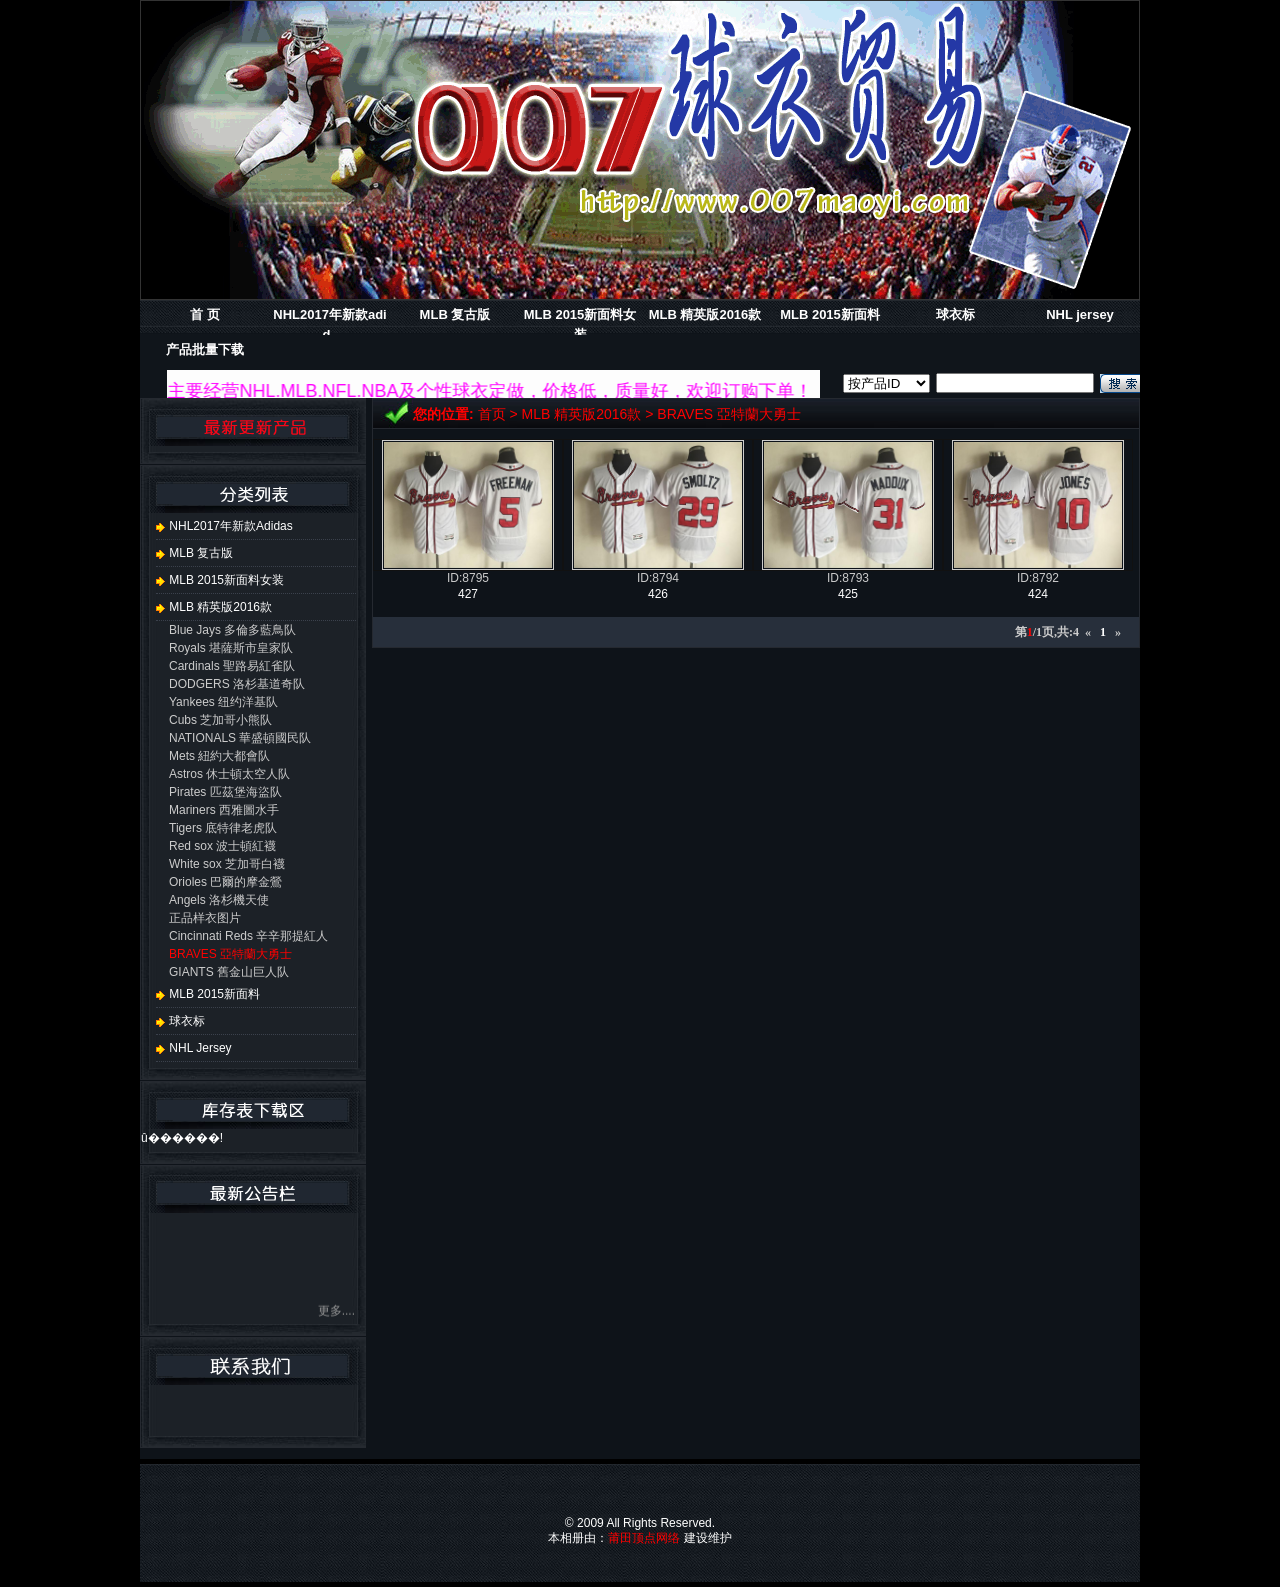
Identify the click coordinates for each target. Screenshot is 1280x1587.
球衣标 (955, 314)
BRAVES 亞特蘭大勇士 (729, 414)
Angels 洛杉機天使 (219, 900)
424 (1038, 594)
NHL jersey (1080, 314)
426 (658, 594)
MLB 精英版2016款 (705, 314)
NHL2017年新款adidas (224, 526)
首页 (492, 414)
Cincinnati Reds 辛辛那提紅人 (248, 936)
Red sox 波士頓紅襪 (222, 846)
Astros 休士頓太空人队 (229, 774)
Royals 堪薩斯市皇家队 (231, 648)
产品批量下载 (205, 349)
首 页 (205, 314)
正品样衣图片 (205, 918)
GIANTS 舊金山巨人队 (229, 972)
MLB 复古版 (455, 314)
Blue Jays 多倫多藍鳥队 (232, 630)
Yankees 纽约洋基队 (223, 702)
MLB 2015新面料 (830, 314)
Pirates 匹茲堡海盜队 (225, 792)
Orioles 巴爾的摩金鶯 (225, 882)
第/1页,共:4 (1047, 632)
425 (848, 594)
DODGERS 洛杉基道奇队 (237, 684)
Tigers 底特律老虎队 (223, 828)
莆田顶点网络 (644, 1538)
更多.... (336, 1315)
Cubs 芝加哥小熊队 (220, 720)
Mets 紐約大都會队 (219, 756)
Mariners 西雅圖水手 (224, 810)
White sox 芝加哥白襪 (227, 864)
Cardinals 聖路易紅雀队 (232, 666)
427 (468, 594)
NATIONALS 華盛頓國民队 (240, 738)
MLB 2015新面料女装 (220, 580)
